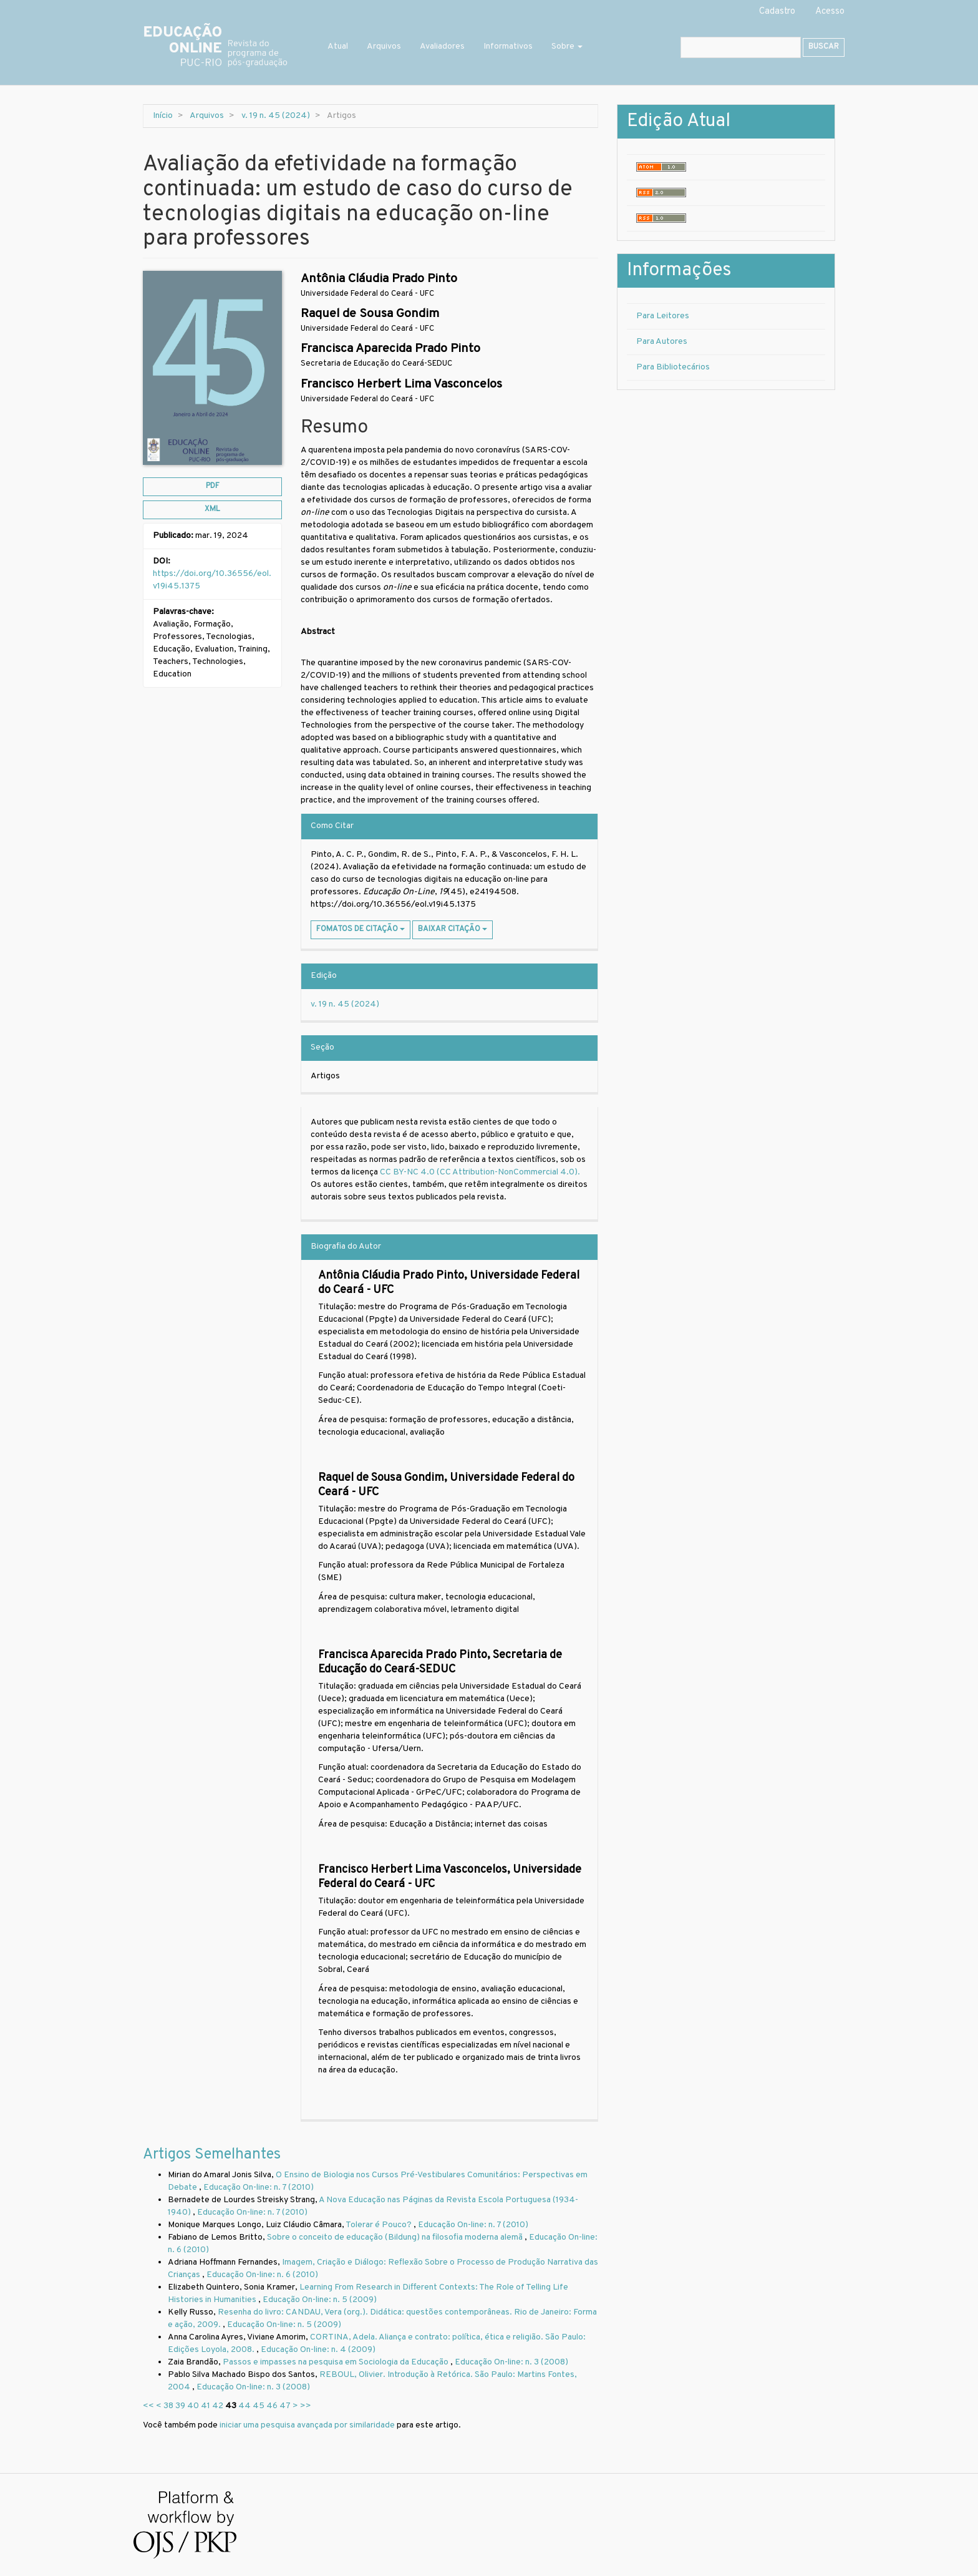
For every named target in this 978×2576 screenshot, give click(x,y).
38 (168, 2406)
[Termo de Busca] (740, 47)
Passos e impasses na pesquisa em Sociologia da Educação (336, 2362)
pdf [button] (213, 486)
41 (205, 2406)
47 (285, 2406)
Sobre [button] (567, 46)
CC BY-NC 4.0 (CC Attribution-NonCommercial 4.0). (481, 1172)
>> (305, 2406)
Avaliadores (442, 46)
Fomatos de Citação (360, 929)
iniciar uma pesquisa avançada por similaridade (307, 2425)
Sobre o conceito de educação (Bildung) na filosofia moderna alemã (396, 2237)
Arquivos (384, 46)
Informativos (508, 46)
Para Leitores (662, 316)
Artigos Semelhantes (212, 2154)
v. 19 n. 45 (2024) (275, 115)
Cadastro (777, 11)
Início (163, 115)
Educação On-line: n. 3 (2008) (511, 2362)
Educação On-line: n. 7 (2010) (258, 2187)
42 (217, 2406)
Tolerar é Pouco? (380, 2225)
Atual (337, 46)
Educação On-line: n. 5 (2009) (320, 2300)
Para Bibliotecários (673, 367)
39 (180, 2406)
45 (258, 2406)
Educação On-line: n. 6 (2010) (262, 2275)
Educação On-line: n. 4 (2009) (318, 2349)
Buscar (823, 47)
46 (272, 2406)
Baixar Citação (452, 929)
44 (244, 2406)
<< (148, 2406)
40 (193, 2406)
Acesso (830, 11)
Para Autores (661, 341)
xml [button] (212, 509)
